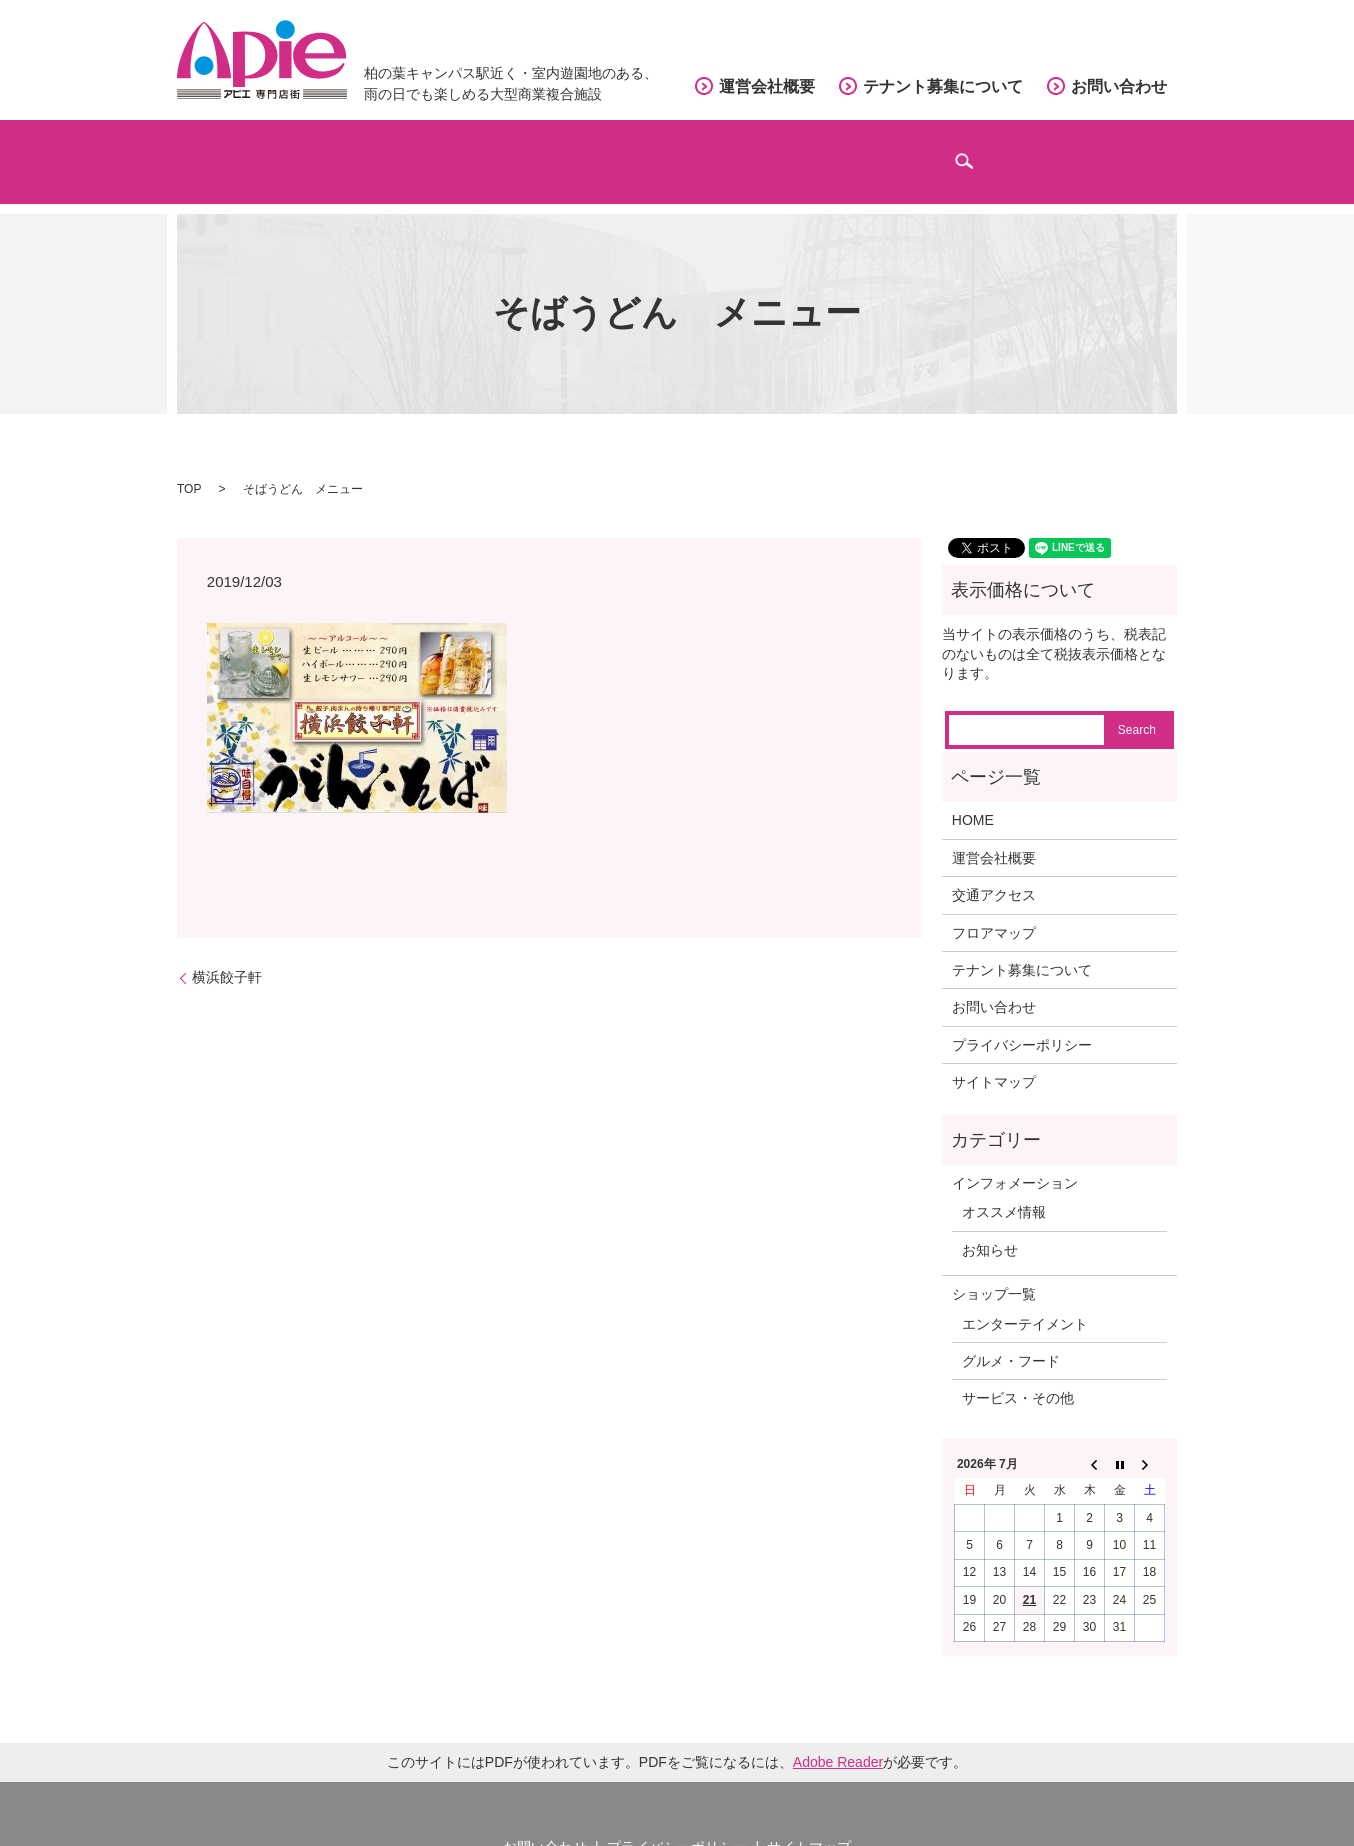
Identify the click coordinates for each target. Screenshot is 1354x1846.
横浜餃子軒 (234, 951)
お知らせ (990, 1224)
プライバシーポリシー (1022, 1019)
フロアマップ (613, 150)
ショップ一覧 (994, 1269)
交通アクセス (796, 150)
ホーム (254, 150)
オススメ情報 (1004, 1187)
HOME (973, 795)
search (1155, 160)
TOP (189, 463)
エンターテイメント (1025, 1298)
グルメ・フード (1011, 1335)
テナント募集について (943, 86)
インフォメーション (1003, 150)
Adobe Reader (838, 1736)
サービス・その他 (1018, 1373)
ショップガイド (421, 150)
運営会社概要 (767, 86)
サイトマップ (994, 1057)
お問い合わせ (1119, 86)
